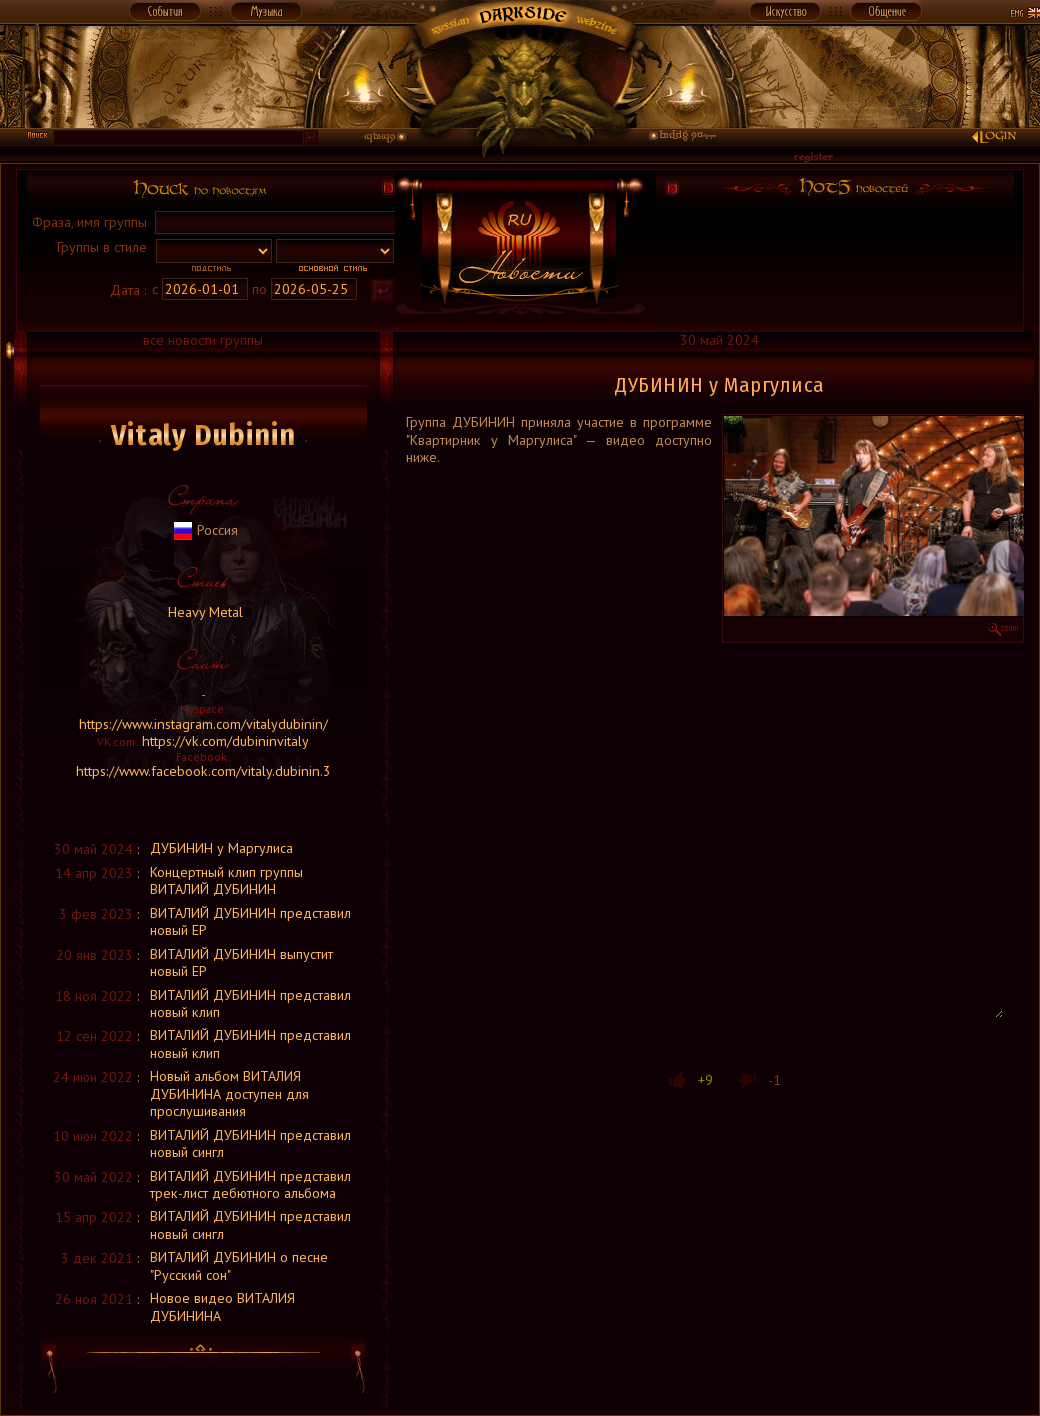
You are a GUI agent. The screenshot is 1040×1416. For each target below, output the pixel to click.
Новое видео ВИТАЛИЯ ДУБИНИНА (222, 1306)
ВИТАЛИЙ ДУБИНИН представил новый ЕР (250, 921)
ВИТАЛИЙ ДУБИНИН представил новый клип (250, 1003)
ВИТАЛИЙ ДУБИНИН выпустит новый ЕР (241, 962)
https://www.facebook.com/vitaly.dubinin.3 (203, 771)
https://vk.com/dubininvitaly (225, 741)
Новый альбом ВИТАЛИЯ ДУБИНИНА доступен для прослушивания (229, 1093)
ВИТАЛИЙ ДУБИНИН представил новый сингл (250, 1143)
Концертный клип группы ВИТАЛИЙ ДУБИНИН (226, 880)
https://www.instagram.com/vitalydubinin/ (203, 724)
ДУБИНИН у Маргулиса (221, 848)
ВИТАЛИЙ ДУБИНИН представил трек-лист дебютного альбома (250, 1184)
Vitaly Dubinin (203, 435)
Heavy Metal (203, 612)
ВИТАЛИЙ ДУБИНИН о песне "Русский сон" (239, 1265)
